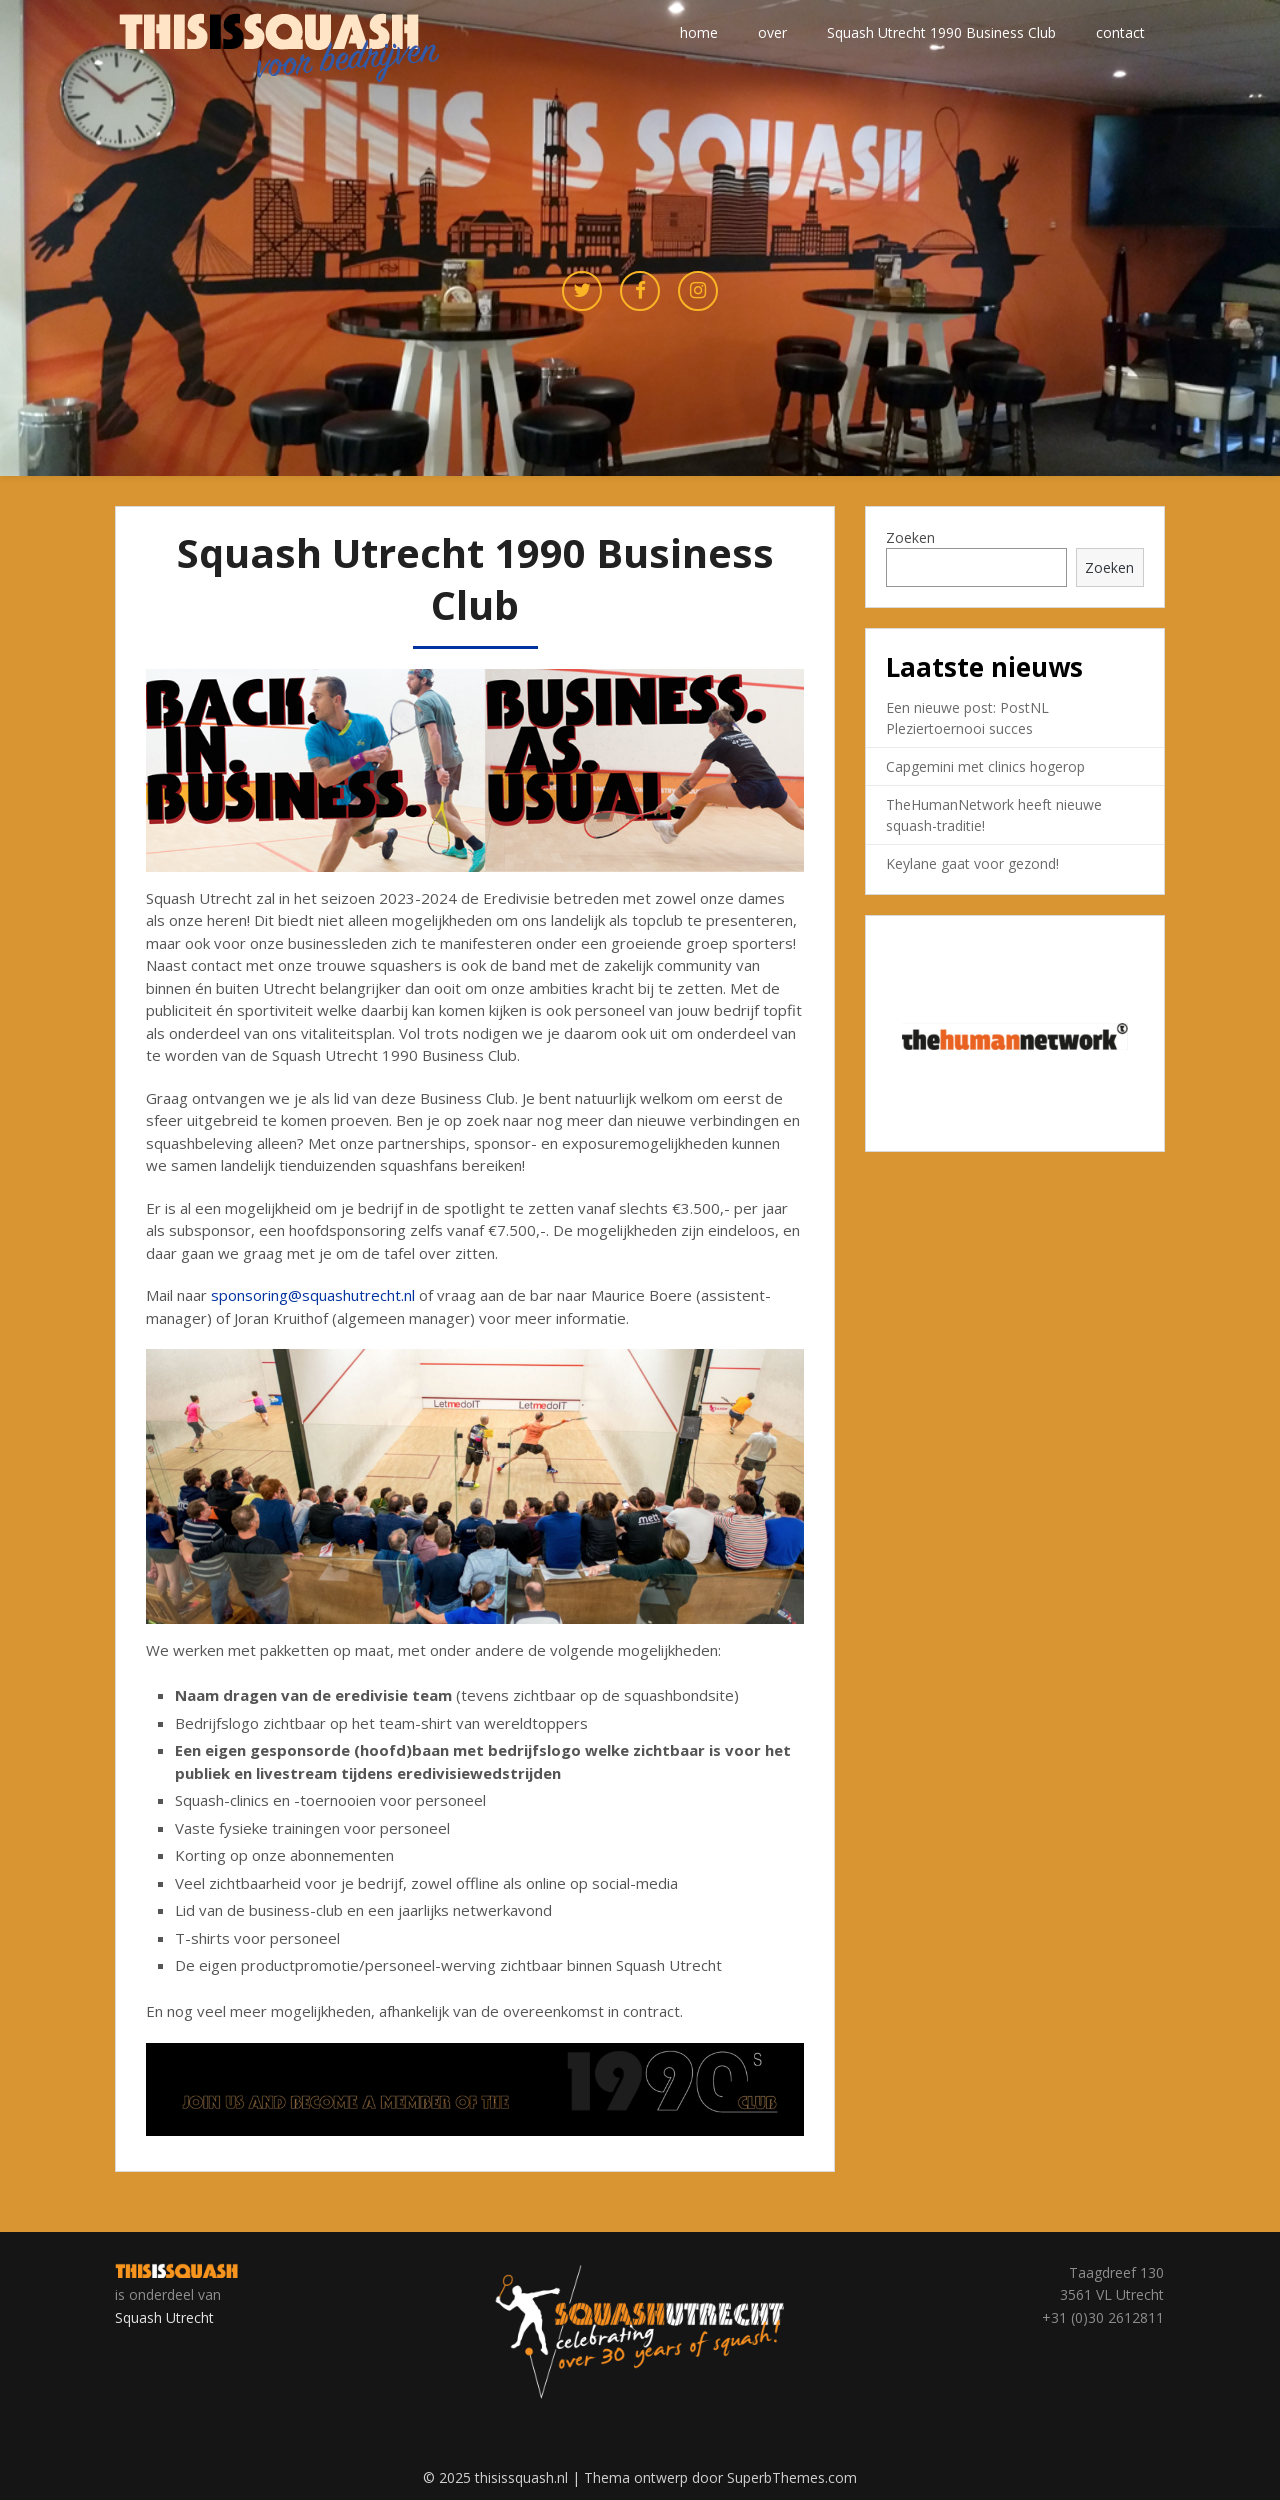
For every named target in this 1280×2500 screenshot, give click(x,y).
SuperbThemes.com (792, 2477)
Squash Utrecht (164, 2317)
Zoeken (910, 537)
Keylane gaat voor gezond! (972, 863)
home (699, 32)
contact (1120, 32)
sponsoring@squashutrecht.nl (313, 1295)
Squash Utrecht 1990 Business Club (941, 32)
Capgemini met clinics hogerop (985, 766)
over (772, 32)
